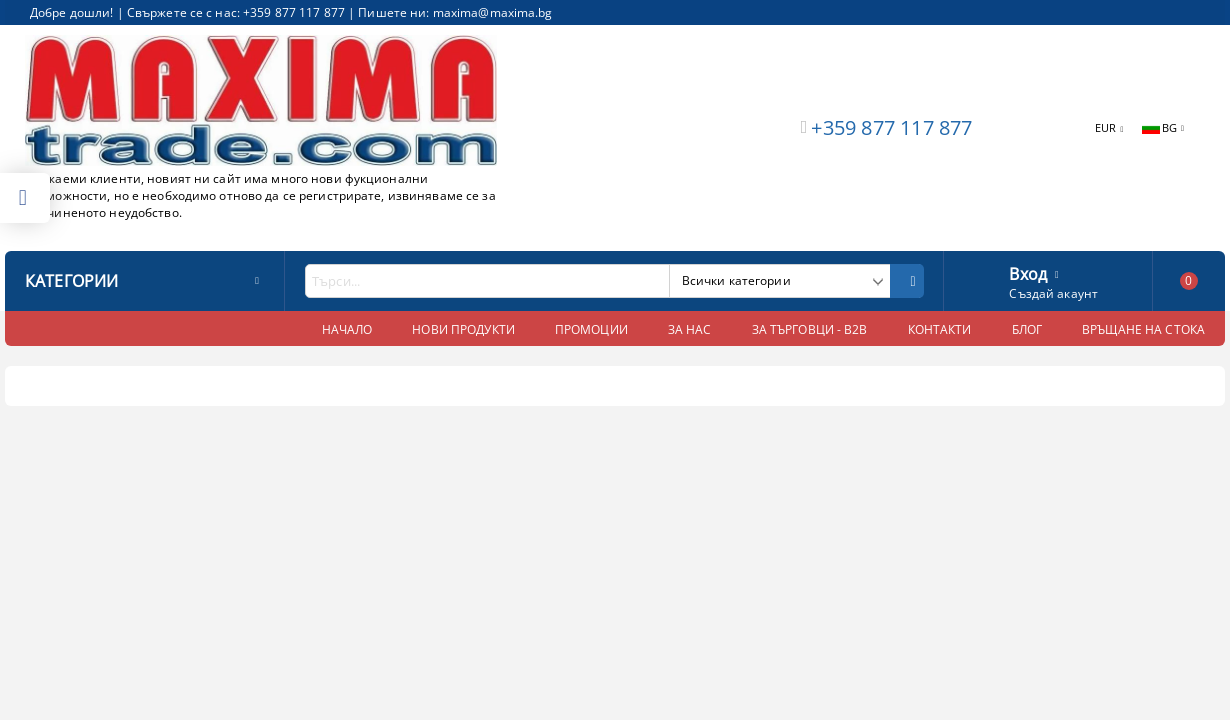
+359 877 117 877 (891, 127)
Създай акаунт (1053, 293)
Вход (1028, 272)
